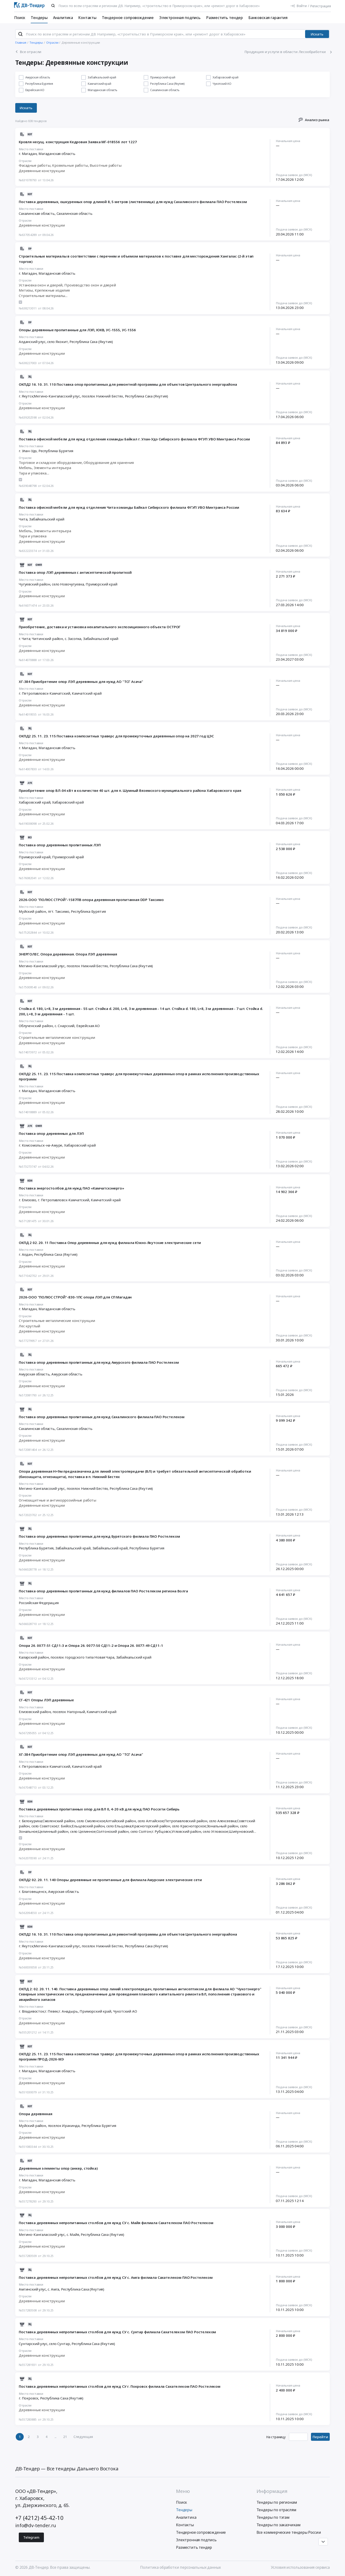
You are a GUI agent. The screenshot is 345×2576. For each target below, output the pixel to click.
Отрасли (25, 161)
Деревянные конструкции (42, 170)
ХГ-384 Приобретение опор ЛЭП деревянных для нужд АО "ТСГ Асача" (81, 681)
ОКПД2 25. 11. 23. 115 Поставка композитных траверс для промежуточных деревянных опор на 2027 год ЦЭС (116, 736)
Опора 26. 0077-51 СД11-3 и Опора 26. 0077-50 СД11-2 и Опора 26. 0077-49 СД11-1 (91, 1645)
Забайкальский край (46, 519)
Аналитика (63, 17)
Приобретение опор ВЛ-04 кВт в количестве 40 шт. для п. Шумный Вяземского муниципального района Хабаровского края (130, 790)
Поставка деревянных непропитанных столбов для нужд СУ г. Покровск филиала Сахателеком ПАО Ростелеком (119, 2386)
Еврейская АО (88, 1025)
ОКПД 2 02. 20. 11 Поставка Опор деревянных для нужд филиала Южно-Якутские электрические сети (110, 1242)
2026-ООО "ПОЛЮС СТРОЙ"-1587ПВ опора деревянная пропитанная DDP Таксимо (91, 899)
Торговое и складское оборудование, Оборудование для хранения (76, 462)
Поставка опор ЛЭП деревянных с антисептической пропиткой (75, 572)
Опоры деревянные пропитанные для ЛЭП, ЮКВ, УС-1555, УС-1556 (77, 329)
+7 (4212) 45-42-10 (39, 2518)
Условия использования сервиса (300, 2567)
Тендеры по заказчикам (279, 2524)
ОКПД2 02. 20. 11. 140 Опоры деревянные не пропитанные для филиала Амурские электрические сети (110, 1879)
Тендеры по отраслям (276, 2509)
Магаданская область (56, 153)
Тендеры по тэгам (273, 2517)
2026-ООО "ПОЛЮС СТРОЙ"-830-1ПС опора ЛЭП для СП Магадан (75, 1297)
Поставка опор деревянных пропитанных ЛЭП (60, 845)
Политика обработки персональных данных (180, 2567)
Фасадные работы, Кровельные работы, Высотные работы (70, 165)
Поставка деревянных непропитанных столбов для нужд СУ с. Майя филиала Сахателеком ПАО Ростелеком (116, 2222)
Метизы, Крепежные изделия (44, 290)
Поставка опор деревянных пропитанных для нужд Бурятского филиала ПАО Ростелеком (99, 1536)
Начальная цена (288, 141)
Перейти (320, 2436)
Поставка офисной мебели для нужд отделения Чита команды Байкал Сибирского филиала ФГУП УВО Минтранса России (129, 507)
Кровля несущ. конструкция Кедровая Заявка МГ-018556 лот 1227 (78, 141)
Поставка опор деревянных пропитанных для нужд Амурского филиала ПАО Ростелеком (99, 1362)
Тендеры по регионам (277, 2502)
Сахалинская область (74, 213)
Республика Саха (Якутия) (91, 341)
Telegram (31, 2537)
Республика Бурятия (55, 450)
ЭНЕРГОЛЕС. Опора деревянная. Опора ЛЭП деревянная (68, 954)
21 (65, 2436)
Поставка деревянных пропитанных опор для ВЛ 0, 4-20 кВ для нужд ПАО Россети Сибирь (99, 1809)
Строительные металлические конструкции (57, 1037)
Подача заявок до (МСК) (294, 175)
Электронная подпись (180, 17)
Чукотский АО (125, 2011)
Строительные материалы (42, 295)
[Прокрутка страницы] (323, 2541)
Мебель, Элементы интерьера (45, 467)
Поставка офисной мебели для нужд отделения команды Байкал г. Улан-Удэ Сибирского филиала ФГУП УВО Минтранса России (134, 439)
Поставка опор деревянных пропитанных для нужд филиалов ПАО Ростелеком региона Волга (103, 1591)
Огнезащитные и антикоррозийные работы (57, 1500)
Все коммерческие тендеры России (289, 2532)
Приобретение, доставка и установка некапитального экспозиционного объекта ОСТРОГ (99, 626)
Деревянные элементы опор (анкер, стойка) (58, 2168)
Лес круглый (29, 1326)
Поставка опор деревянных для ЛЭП (51, 1133)
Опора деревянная (35, 2113)
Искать (317, 34)
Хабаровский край (68, 802)
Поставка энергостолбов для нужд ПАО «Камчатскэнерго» (71, 1188)
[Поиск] (53, 5)
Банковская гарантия (268, 17)
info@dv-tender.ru (35, 2525)
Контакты (87, 17)
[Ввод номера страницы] (298, 2437)
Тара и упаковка (32, 473)
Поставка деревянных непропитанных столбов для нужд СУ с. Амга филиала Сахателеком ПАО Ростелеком (116, 2277)
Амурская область (66, 1374)
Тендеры (39, 17)
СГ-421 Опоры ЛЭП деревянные (46, 1700)
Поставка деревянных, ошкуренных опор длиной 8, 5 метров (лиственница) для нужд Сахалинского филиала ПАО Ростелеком (133, 201)
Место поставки (31, 149)
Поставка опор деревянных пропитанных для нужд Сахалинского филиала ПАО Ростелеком (101, 1416)
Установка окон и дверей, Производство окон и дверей (67, 285)
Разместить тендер (224, 17)
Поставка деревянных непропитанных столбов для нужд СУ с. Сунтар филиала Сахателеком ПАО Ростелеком (117, 2332)
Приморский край (101, 584)
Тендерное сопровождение (128, 17)
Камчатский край (87, 693)
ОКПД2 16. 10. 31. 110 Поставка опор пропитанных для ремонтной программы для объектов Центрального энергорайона (128, 384)
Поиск (19, 17)
